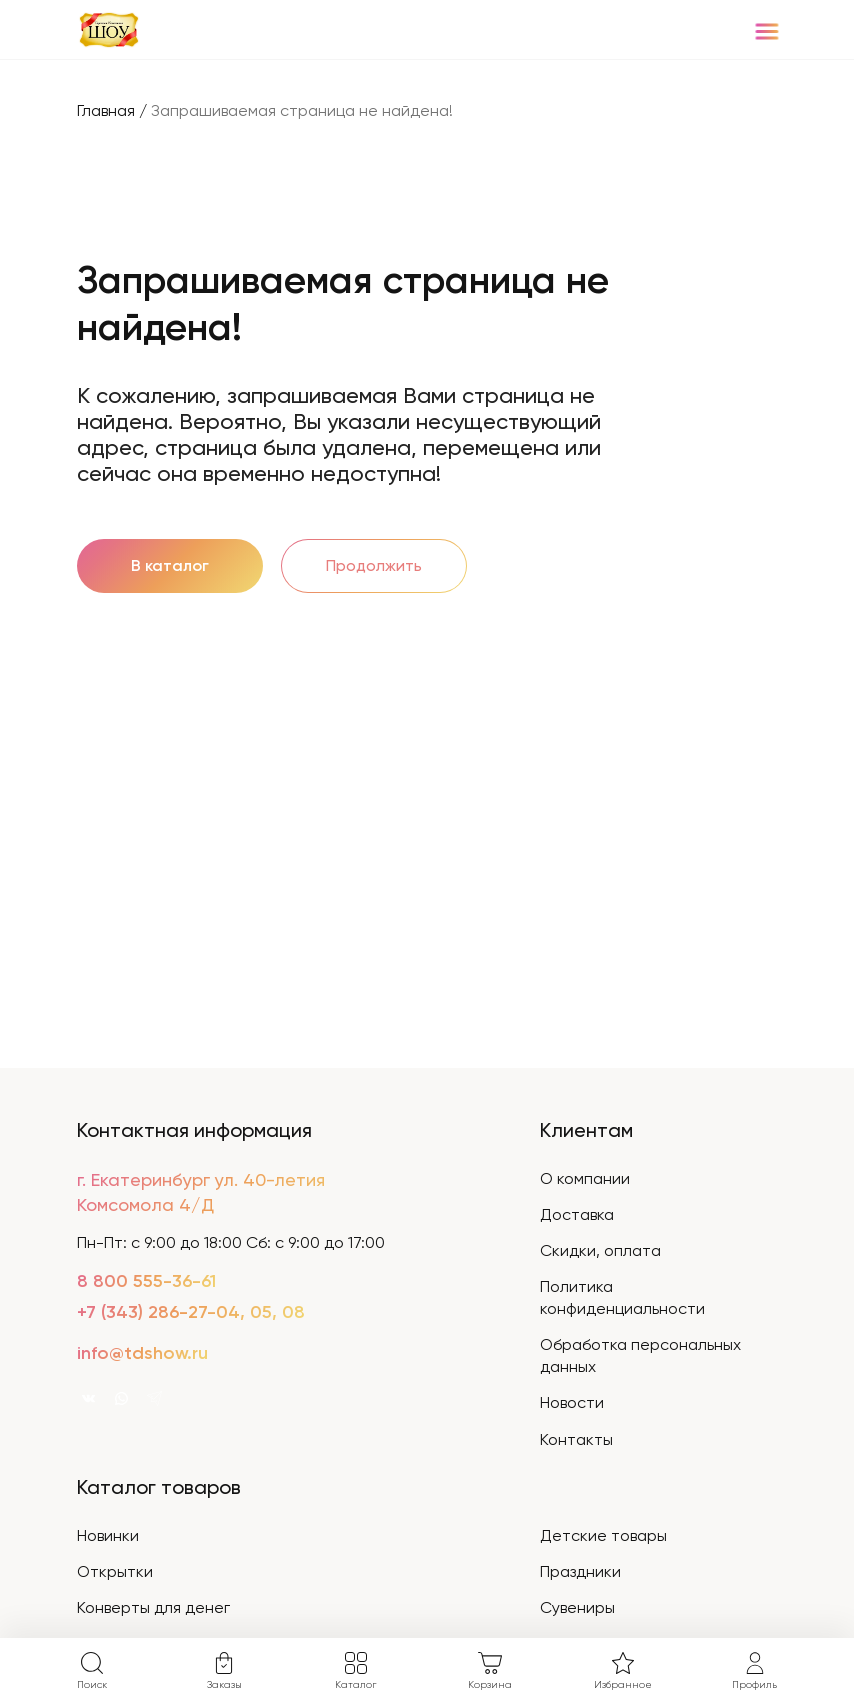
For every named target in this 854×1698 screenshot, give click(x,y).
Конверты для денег (153, 1607)
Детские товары (603, 1535)
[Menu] (766, 30)
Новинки (108, 1535)
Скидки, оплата (600, 1250)
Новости (572, 1402)
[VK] (88, 1397)
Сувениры (577, 1607)
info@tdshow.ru (142, 1353)
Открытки (115, 1571)
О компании (585, 1178)
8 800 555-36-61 (146, 1281)
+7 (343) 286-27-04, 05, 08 (191, 1312)
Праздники (580, 1571)
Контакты (576, 1439)
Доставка (577, 1214)
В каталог (170, 565)
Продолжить (374, 565)
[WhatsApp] (121, 1397)
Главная (106, 110)
